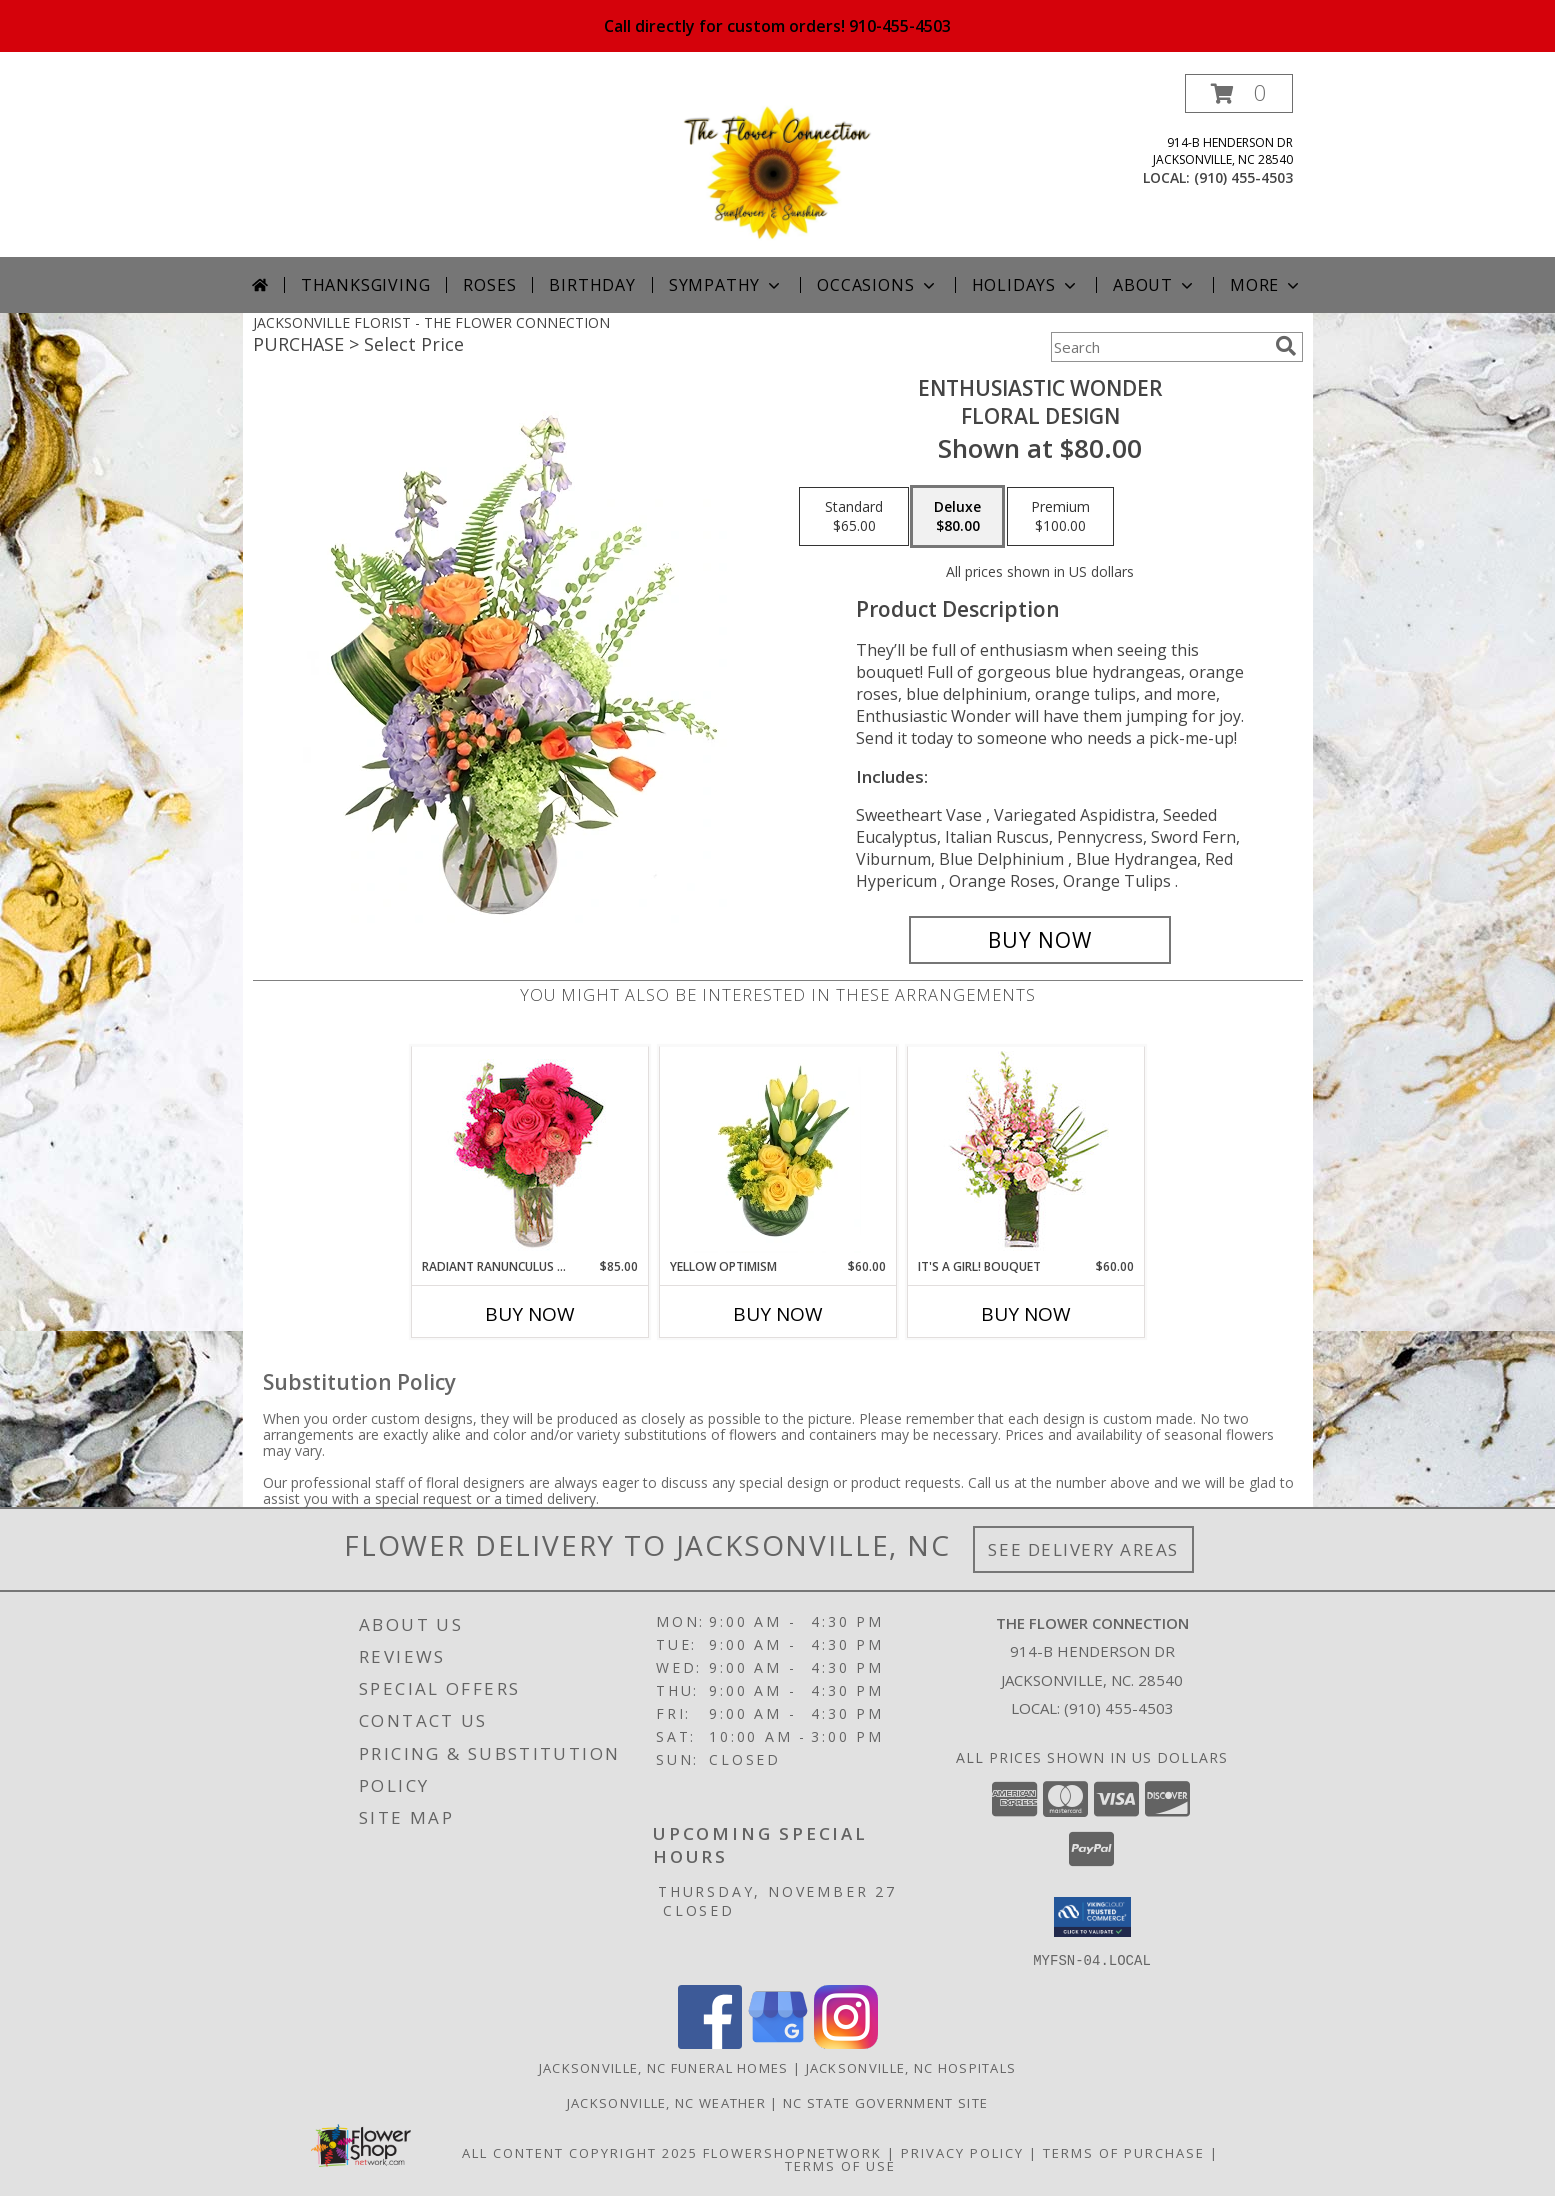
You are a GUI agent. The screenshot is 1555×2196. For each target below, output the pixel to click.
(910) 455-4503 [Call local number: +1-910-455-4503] (1243, 177)
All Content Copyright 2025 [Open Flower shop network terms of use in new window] (580, 2152)
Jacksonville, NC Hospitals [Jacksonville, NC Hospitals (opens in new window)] (911, 2067)
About (1155, 285)
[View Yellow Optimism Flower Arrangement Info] (777, 1152)
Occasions (877, 285)
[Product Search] (1159, 347)
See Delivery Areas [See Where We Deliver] (1083, 1549)
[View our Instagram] (846, 2042)
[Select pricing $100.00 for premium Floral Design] (1060, 517)
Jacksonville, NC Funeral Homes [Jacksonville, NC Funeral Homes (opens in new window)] (664, 2067)
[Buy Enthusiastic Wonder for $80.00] (1040, 940)
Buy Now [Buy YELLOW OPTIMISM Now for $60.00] (778, 1314)
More (1266, 285)
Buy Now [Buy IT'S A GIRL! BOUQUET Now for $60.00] (1026, 1314)
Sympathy (726, 285)
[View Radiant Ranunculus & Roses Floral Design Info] (529, 1152)
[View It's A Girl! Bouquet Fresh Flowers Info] (1025, 1152)
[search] (1286, 346)
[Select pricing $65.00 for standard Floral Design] (854, 517)
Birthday (592, 285)
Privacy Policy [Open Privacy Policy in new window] (962, 2152)
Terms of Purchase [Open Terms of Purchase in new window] (1124, 2152)
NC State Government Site (885, 2102)
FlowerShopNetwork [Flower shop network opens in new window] (792, 2152)
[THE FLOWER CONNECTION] (778, 165)
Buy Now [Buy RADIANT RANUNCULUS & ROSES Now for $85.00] (530, 1314)
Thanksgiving (366, 285)
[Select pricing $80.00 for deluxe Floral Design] (957, 517)
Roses (489, 285)
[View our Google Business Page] (778, 2042)
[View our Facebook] (710, 2042)
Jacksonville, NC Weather (666, 2102)
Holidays (1026, 285)
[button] (1239, 93)
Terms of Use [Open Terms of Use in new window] (840, 2165)
